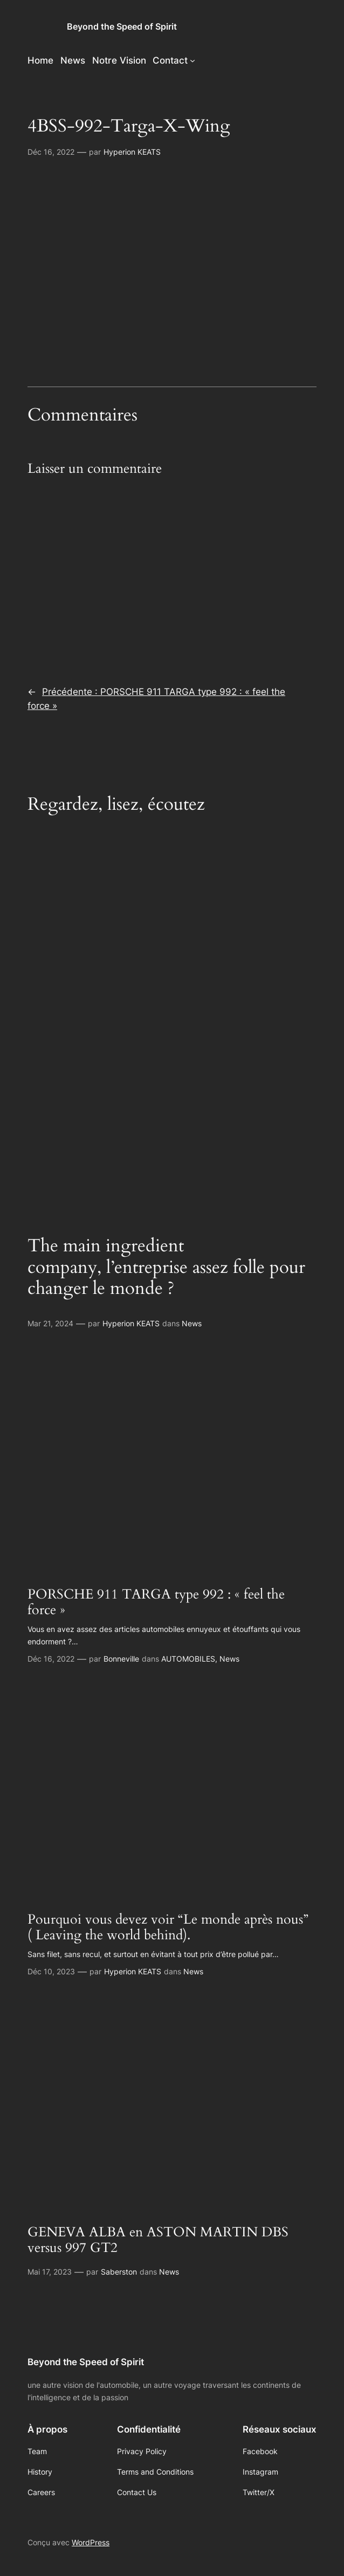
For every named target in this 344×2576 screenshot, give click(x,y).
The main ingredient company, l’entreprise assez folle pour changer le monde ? (166, 1267)
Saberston (119, 2271)
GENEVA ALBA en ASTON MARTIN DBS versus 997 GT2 (157, 2240)
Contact (170, 60)
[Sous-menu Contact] (192, 60)
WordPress (90, 2542)
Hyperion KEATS (132, 151)
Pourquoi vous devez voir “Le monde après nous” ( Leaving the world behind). (167, 1928)
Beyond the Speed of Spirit (122, 27)
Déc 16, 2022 (50, 151)
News (192, 1323)
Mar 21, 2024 (50, 1323)
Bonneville (121, 1658)
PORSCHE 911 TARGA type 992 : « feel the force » (156, 1602)
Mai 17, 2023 (49, 2271)
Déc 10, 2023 (51, 1971)
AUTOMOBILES (188, 1658)
